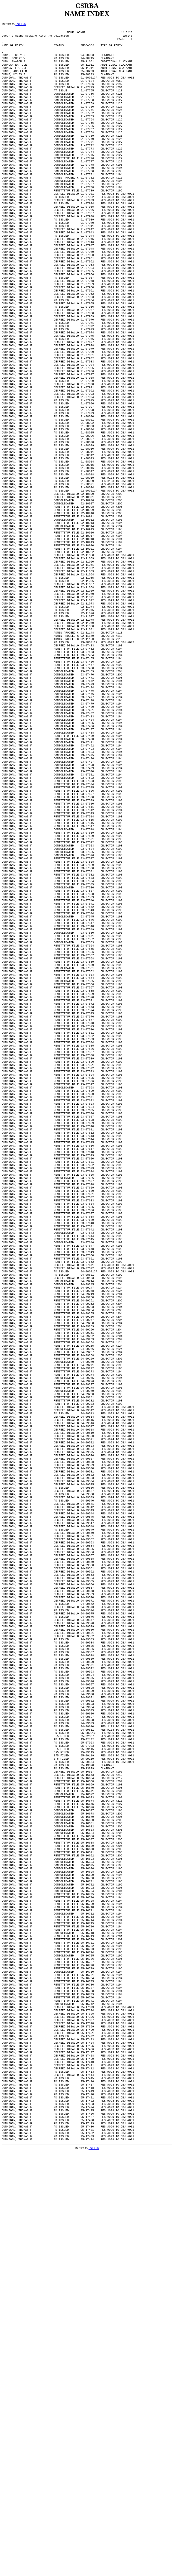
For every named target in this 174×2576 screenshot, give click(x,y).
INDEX (20, 24)
